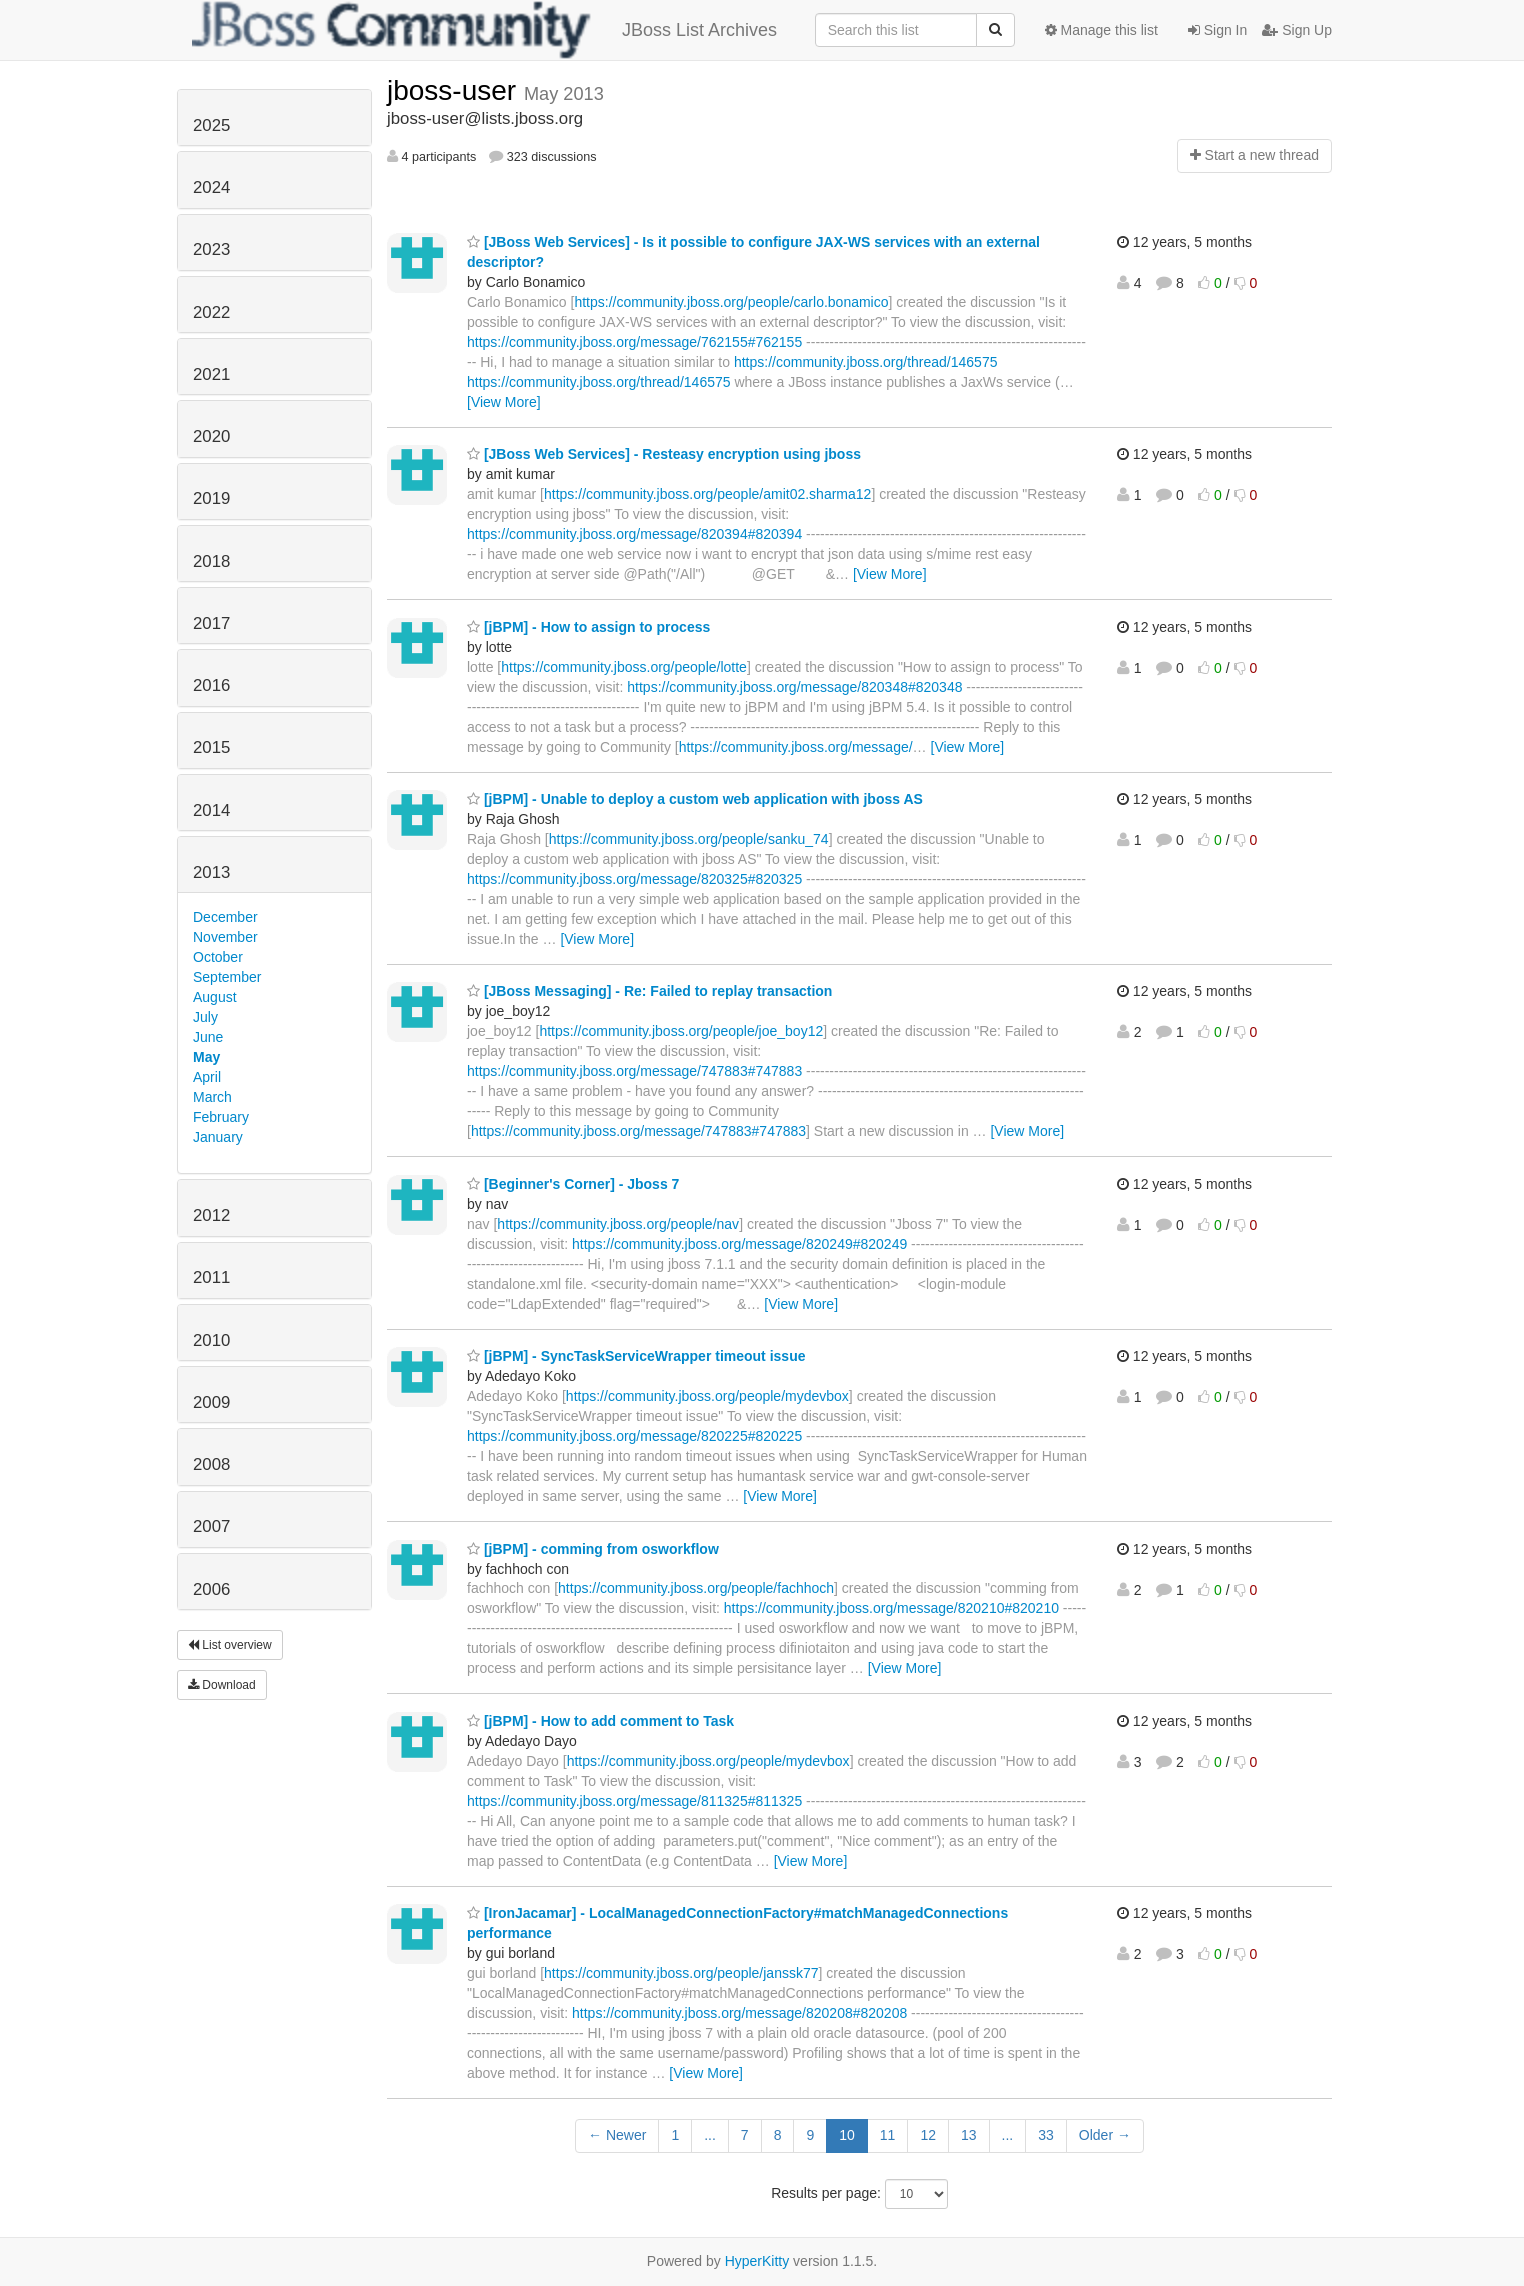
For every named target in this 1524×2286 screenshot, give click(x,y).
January (218, 1137)
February (221, 1117)
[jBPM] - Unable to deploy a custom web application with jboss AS (695, 799)
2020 (211, 436)
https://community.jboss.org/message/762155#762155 (634, 342)
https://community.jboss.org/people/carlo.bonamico (731, 302)
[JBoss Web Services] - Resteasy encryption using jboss (664, 454)
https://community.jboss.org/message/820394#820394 (634, 534)
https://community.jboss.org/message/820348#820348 (794, 687)
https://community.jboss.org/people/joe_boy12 (681, 1031)
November (225, 937)
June (208, 1037)
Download (222, 1685)
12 (928, 2135)
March (212, 1097)
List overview (230, 1645)
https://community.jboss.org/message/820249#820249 (739, 1244)
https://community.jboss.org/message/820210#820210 (891, 1608)
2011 (211, 1277)
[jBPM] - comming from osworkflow (593, 1549)
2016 (211, 685)
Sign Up (1297, 30)
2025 (211, 125)
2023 (211, 249)
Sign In (1217, 30)
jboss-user (455, 90)
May (206, 1057)
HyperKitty (757, 2261)
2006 (211, 1589)
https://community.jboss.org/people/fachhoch (696, 1588)
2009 (211, 1402)
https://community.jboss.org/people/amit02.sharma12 (707, 494)
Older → (1105, 2135)
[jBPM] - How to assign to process (588, 627)
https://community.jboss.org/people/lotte (624, 667)
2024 (211, 187)
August (215, 997)
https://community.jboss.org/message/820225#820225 (634, 1436)
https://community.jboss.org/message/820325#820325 (634, 879)
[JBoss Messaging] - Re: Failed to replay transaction (649, 991)
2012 (211, 1215)
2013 (211, 872)
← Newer (617, 2135)
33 (1046, 2135)
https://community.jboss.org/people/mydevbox (707, 1396)
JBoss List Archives (484, 30)
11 (888, 2135)
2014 (211, 810)
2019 (211, 498)
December (225, 917)
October (218, 957)
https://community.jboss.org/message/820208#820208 (739, 2013)
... (710, 2135)
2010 (211, 1340)
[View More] (504, 402)
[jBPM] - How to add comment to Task (600, 1721)
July (205, 1017)
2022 (211, 312)
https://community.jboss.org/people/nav (618, 1224)
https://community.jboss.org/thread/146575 (866, 362)
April (207, 1077)
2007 (211, 1526)
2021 (211, 374)
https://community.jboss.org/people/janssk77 (681, 1973)
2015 (211, 747)
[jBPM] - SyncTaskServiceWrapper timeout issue (636, 1356)
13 (969, 2135)
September (227, 977)
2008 (211, 1464)
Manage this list (1101, 30)
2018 (211, 561)
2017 (211, 623)
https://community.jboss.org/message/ (796, 747)
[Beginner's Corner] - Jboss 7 (573, 1184)
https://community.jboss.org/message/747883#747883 (634, 1071)
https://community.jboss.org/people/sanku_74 (689, 839)
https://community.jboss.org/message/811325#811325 (634, 1801)
